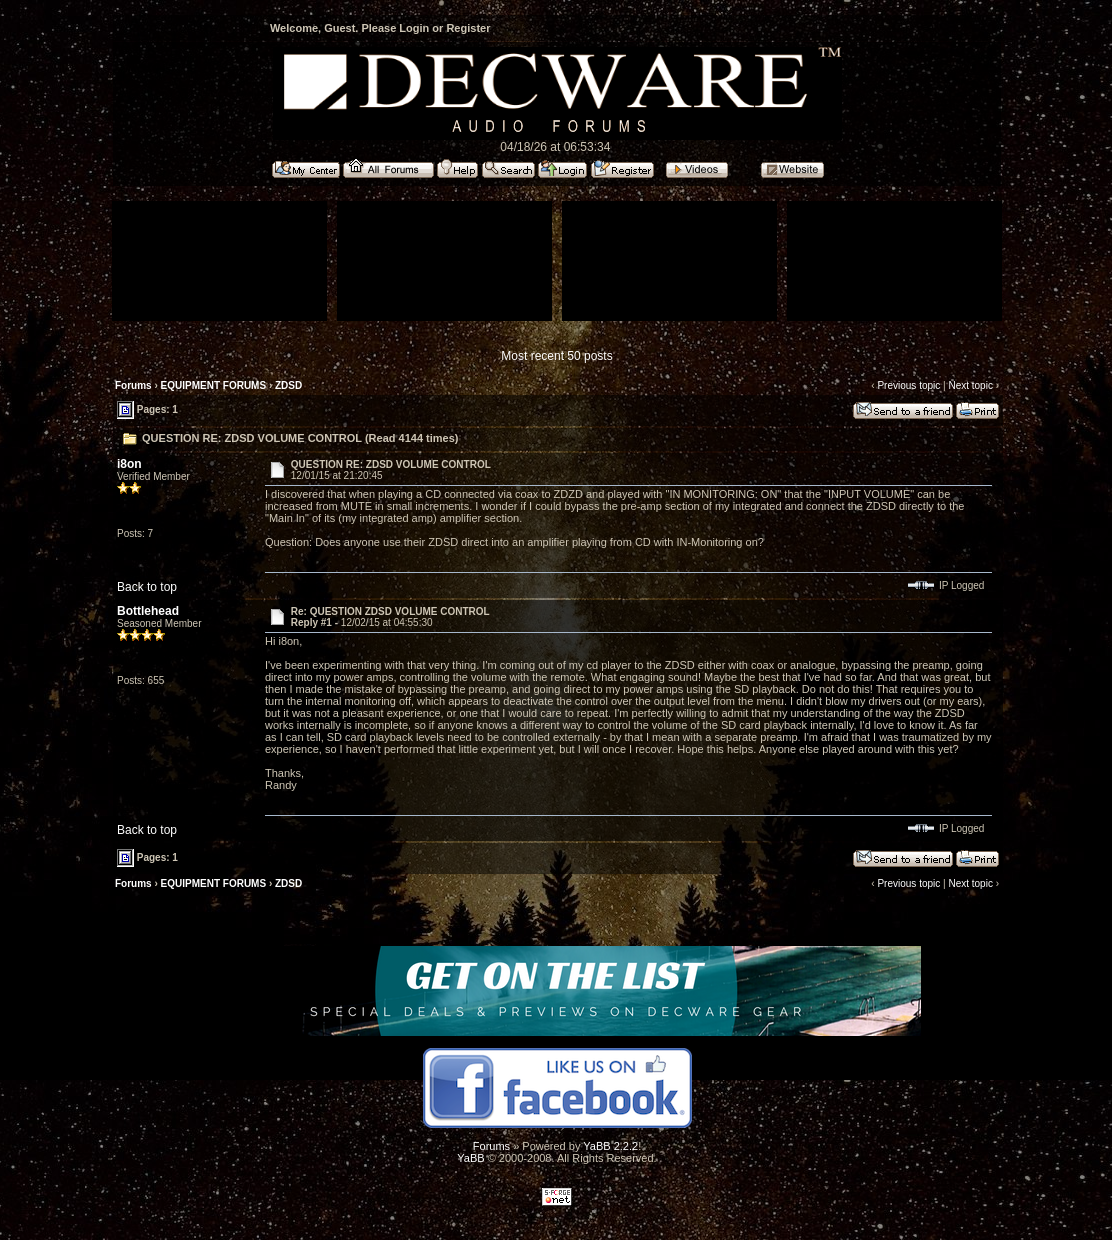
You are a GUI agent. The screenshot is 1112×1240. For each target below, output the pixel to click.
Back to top (147, 587)
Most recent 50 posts (556, 356)
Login (414, 28)
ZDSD (288, 385)
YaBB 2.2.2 (610, 1146)
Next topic (970, 385)
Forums (133, 385)
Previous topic (908, 385)
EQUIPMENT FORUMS (214, 385)
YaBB (470, 1158)
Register (468, 28)
